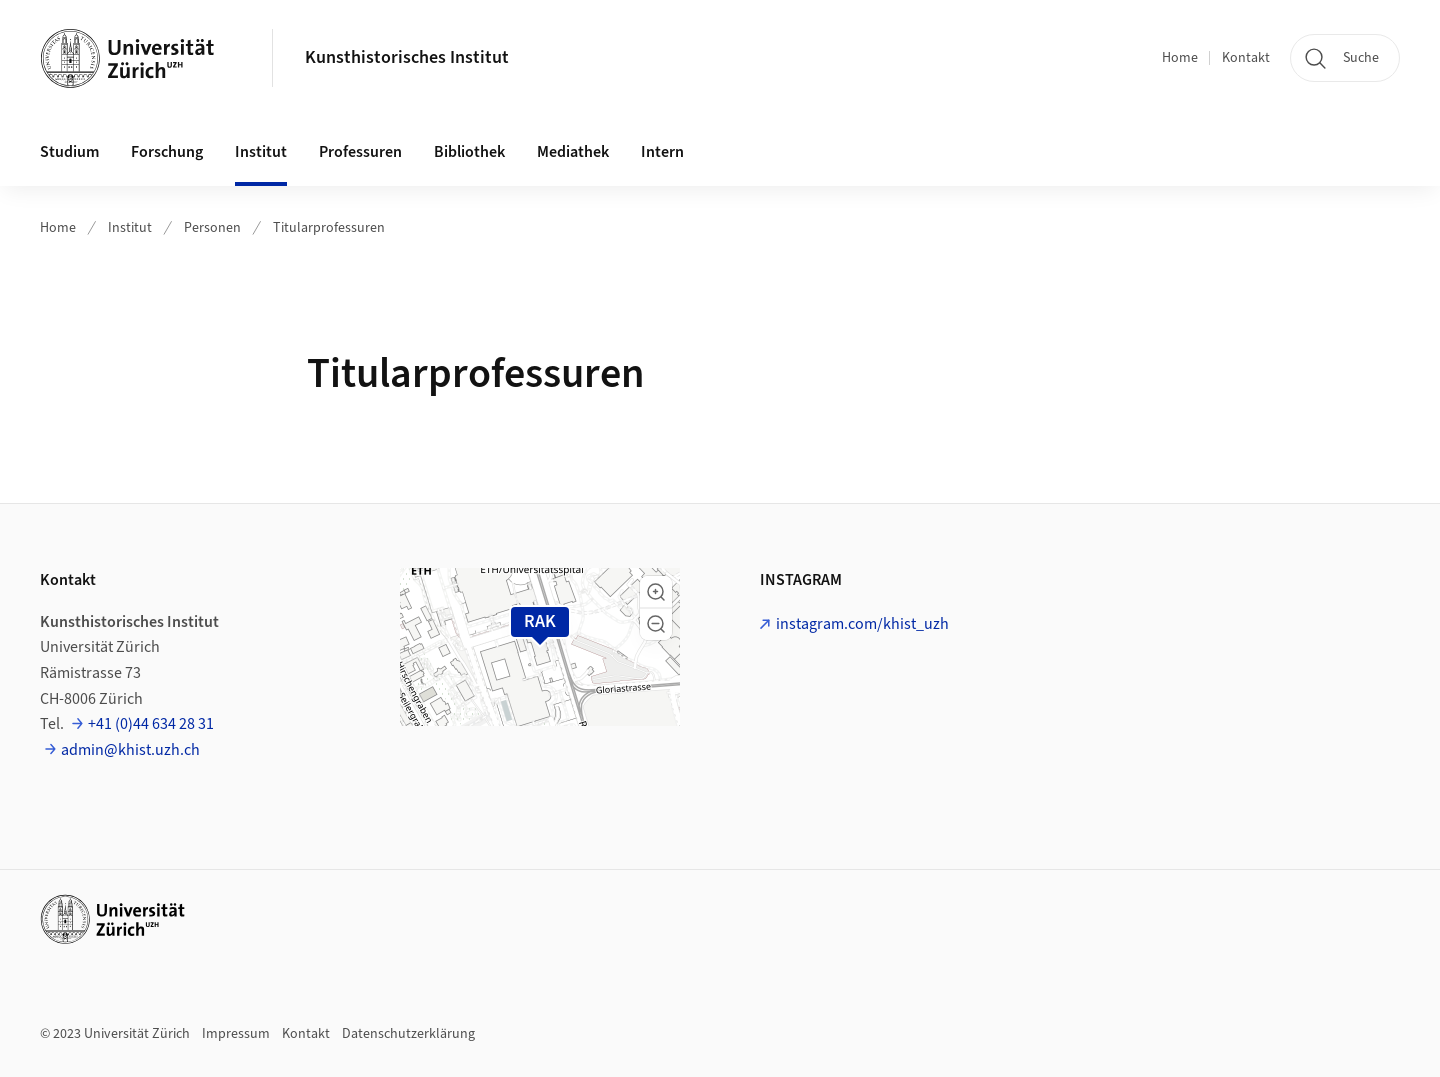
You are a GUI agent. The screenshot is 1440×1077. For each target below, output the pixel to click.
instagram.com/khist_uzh (862, 624)
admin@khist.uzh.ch (130, 750)
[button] (656, 592)
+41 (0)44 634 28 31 (151, 724)
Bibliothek (469, 152)
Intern (662, 152)
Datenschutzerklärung (408, 1034)
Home (1180, 58)
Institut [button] (261, 152)
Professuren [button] (360, 152)
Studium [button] (69, 152)
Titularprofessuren (329, 228)
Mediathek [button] (573, 152)
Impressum (236, 1034)
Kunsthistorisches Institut (407, 57)
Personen (212, 228)
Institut (130, 228)
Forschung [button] (167, 152)
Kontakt (1246, 58)
